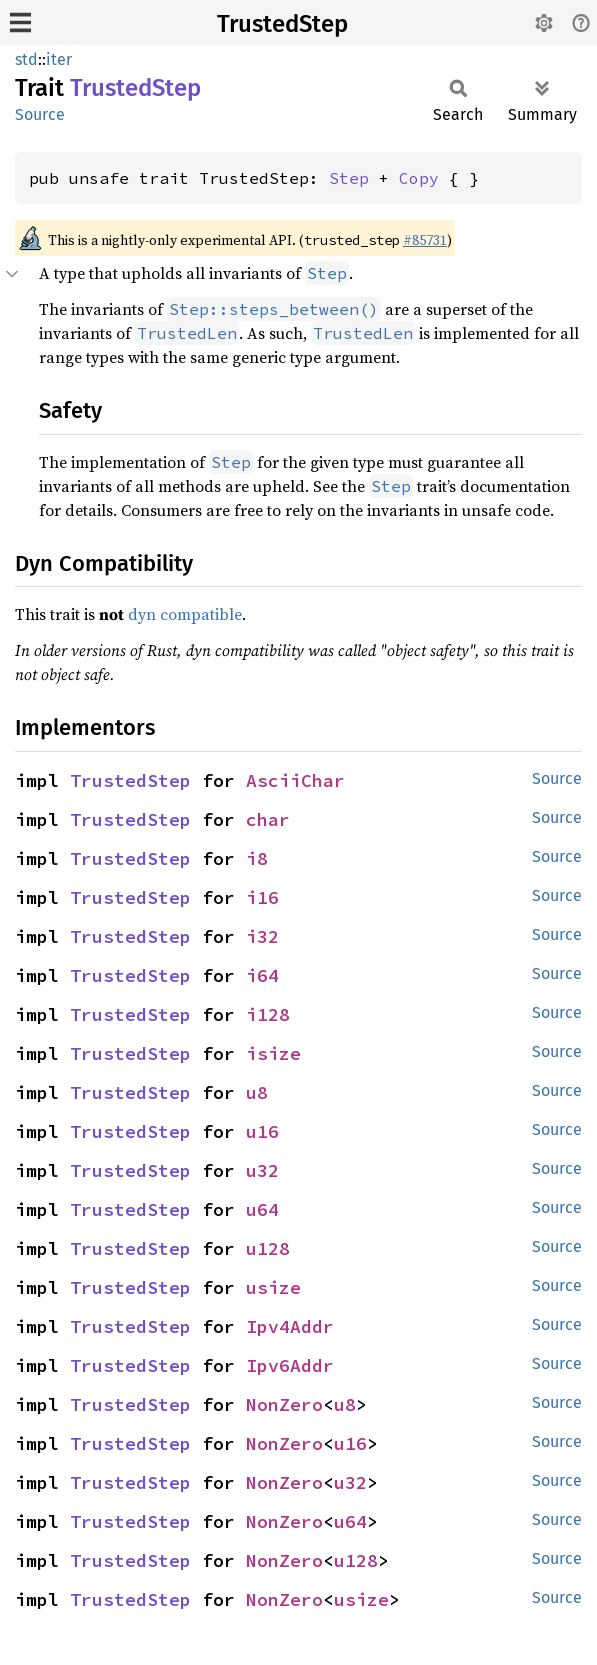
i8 (257, 858)
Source (40, 114)
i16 (262, 897)
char (268, 819)
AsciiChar (295, 780)
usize (273, 1287)
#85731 (425, 240)
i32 (262, 936)
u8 (257, 1092)
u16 (262, 1131)
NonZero (284, 1404)
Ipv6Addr (290, 1365)
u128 (268, 1248)
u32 (262, 1170)
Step (349, 178)
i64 (262, 975)
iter (59, 59)
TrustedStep (282, 24)
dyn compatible (185, 614)
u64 (262, 1209)
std (26, 59)
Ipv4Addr (290, 1326)
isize (273, 1053)
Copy (419, 178)
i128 (268, 1014)
